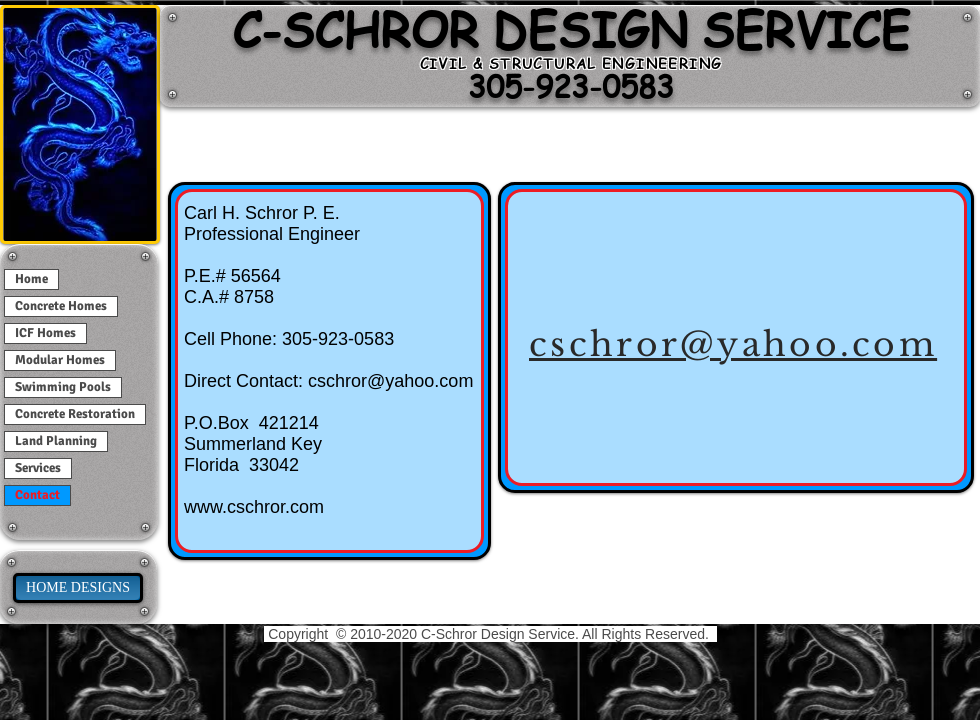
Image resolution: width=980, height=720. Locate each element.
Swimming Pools (63, 387)
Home (31, 279)
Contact (37, 495)
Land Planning (56, 441)
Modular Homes (60, 360)
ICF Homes (45, 333)
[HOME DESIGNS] (78, 588)
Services (38, 468)
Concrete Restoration (75, 414)
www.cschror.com (254, 507)
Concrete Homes (61, 306)
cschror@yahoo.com (390, 381)
